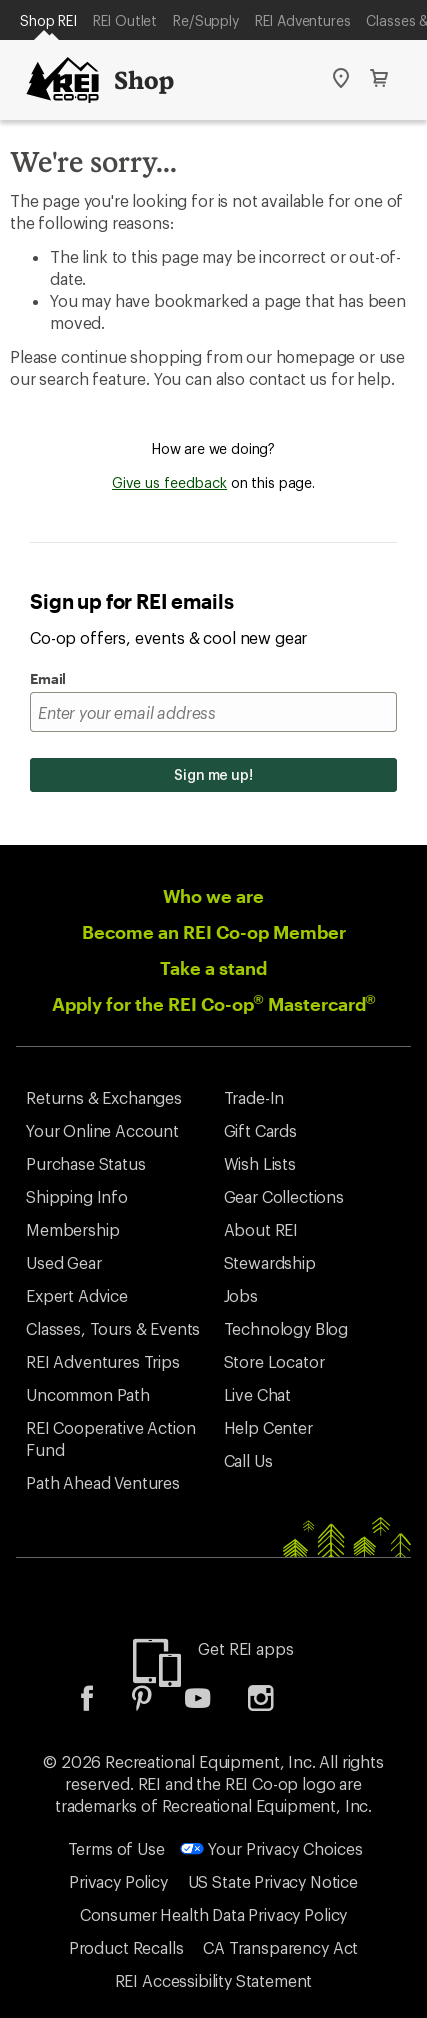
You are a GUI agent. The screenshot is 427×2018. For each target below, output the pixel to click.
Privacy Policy (118, 1881)
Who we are (213, 896)
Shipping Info (77, 1196)
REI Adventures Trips (103, 1361)
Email (48, 678)
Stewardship (270, 1262)
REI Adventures (303, 20)
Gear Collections (284, 1196)
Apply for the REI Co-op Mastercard (214, 1004)
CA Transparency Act (280, 1947)
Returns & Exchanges (104, 1097)
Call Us (248, 1460)
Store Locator (274, 1361)
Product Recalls (126, 1947)
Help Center (268, 1427)
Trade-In (254, 1097)
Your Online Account (102, 1130)
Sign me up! (213, 774)
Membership (72, 1229)
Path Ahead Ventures (103, 1482)
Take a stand (213, 968)
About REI (261, 1229)
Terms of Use (116, 1848)
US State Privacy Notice (273, 1881)
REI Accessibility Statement (214, 1980)
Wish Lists (260, 1163)
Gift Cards (260, 1130)
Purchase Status (86, 1163)
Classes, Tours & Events (113, 1328)
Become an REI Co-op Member (214, 932)
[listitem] (102, 1704)
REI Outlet (125, 20)
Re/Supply (206, 20)
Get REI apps (245, 1648)
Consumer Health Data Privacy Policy (213, 1914)
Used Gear (64, 1262)
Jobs (241, 1295)
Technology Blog (286, 1328)
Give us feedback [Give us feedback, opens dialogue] (169, 482)
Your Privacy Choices (271, 1848)
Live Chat (258, 1394)
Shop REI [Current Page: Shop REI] (48, 20)
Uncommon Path (88, 1394)
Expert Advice (77, 1295)
